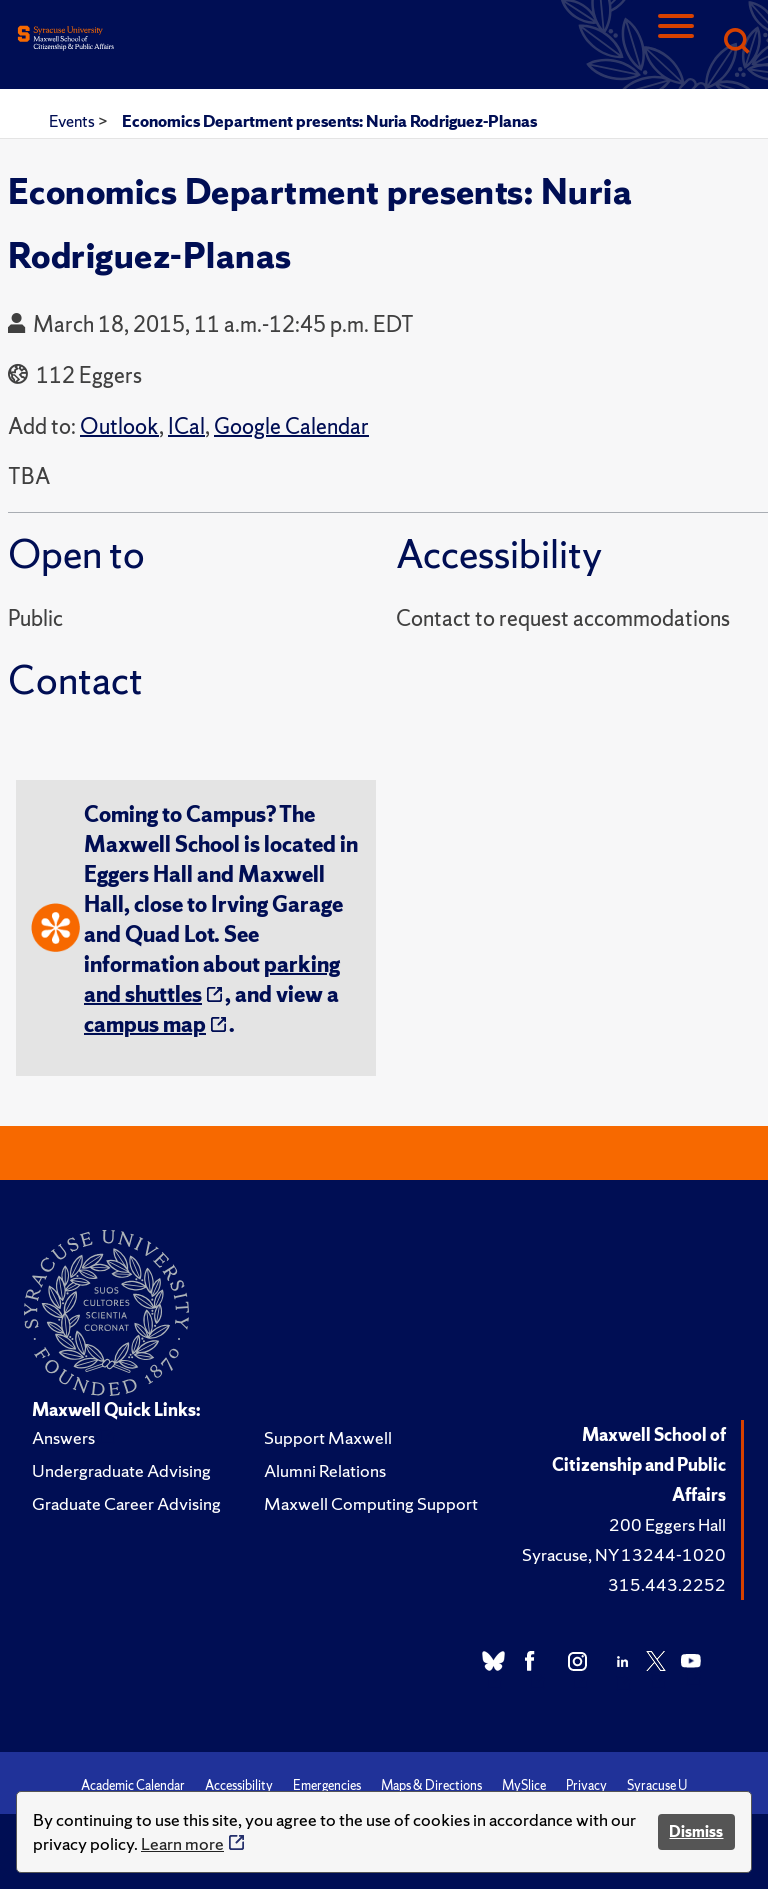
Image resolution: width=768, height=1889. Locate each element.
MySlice (524, 1785)
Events (73, 121)
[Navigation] (676, 42)
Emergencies (327, 1785)
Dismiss (696, 1831)
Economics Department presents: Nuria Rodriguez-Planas (329, 121)
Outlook (119, 426)
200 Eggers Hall (667, 1524)
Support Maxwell (328, 1437)
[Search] (736, 42)
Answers (63, 1437)
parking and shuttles (212, 979)
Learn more (182, 1843)
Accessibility (239, 1785)
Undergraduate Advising (121, 1470)
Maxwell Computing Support (371, 1503)
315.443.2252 (667, 1584)
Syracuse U (657, 1785)
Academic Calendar (133, 1785)
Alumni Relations (325, 1470)
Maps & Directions (431, 1785)
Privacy (586, 1785)
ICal (186, 426)
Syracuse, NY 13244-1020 (624, 1554)
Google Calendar (291, 426)
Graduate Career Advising (126, 1503)
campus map (145, 1024)
